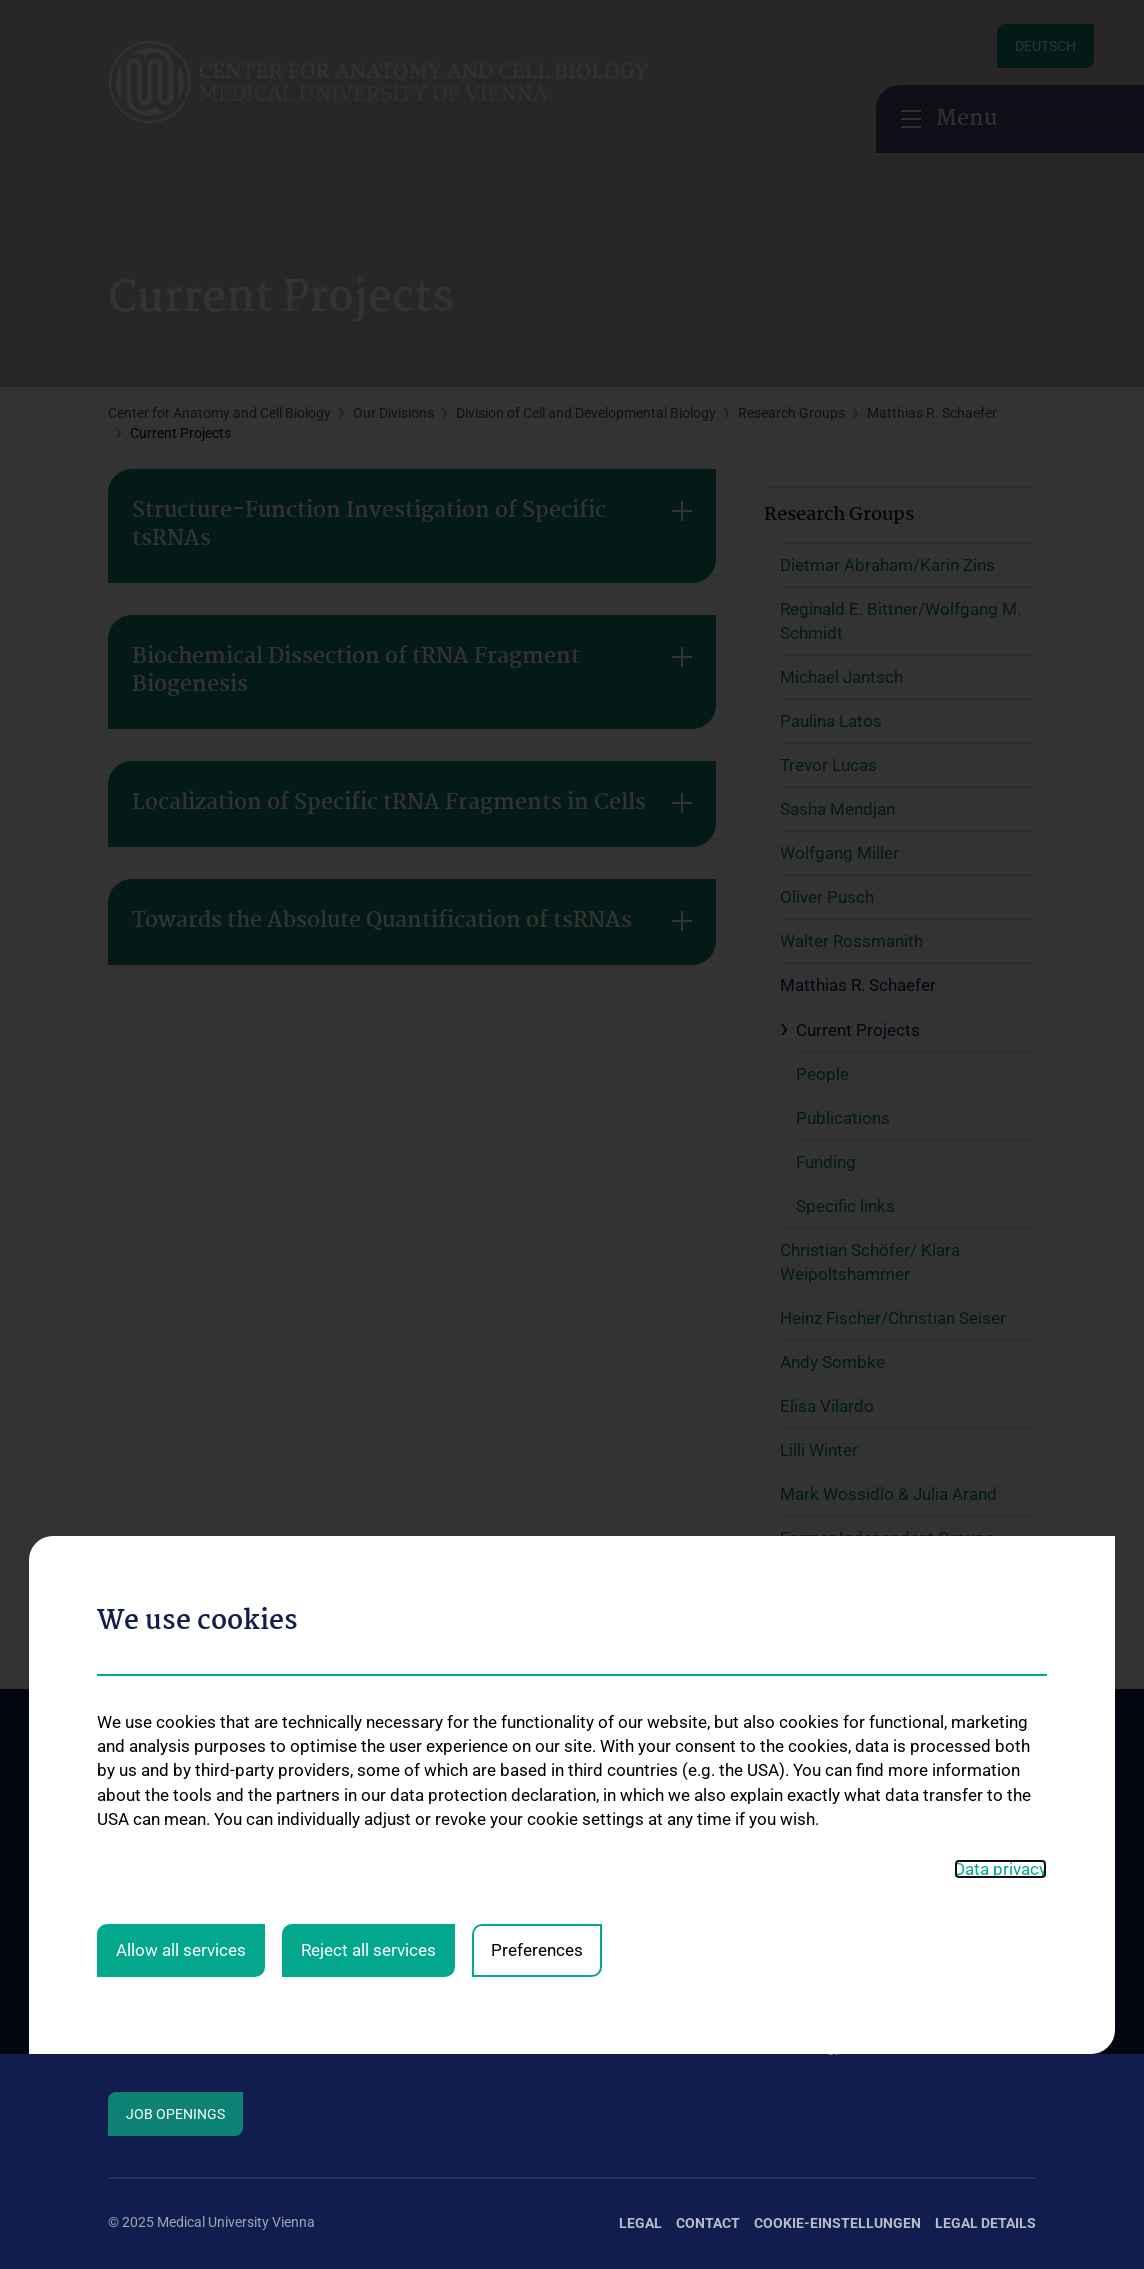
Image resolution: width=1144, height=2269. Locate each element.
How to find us (153, 1979)
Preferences (537, 1658)
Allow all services (181, 1658)
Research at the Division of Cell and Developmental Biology (638, 1995)
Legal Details (985, 2223)
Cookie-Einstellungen (837, 2223)
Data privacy (1000, 1576)
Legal (640, 2223)
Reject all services (368, 1658)
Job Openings (175, 2114)
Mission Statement (166, 1914)
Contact (133, 1946)
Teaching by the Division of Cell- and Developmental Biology (878, 2023)
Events (129, 2011)
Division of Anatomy (410, 1914)
